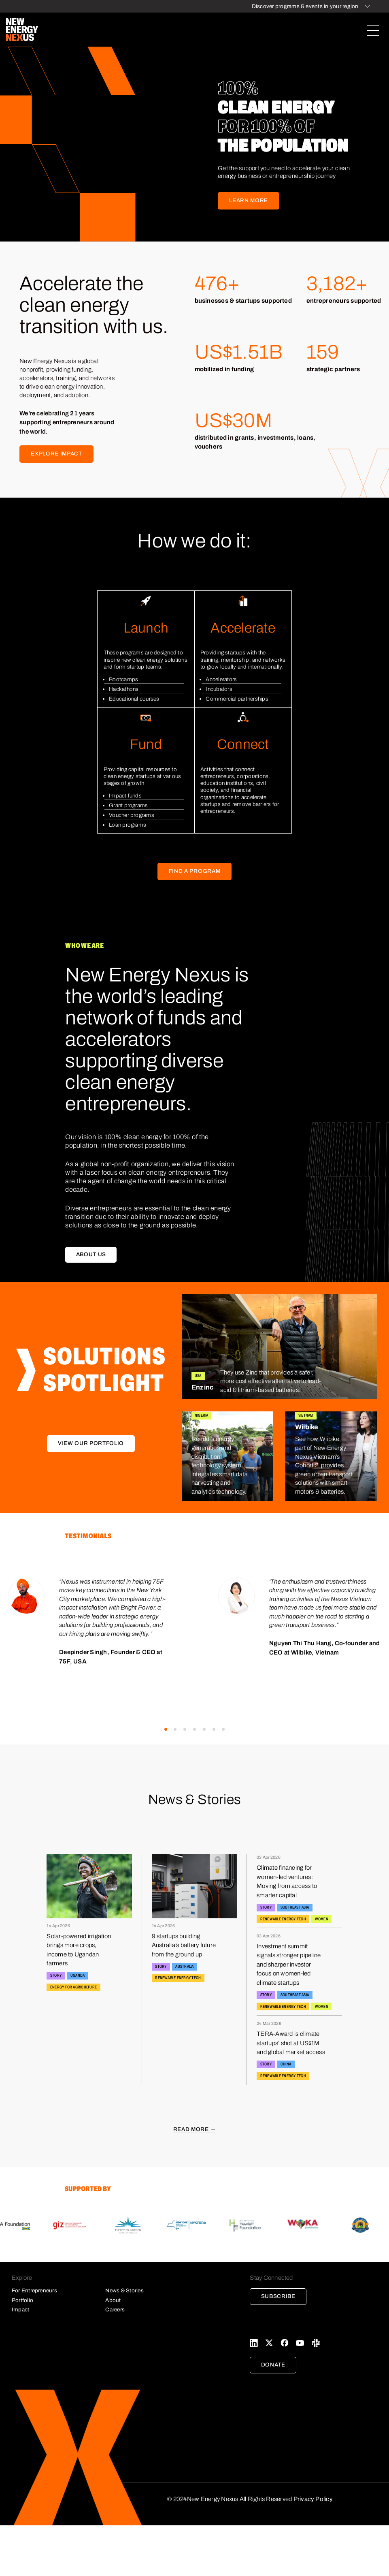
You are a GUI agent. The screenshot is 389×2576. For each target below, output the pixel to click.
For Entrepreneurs (34, 2290)
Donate (273, 2365)
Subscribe (278, 2296)
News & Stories (124, 2290)
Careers (115, 2310)
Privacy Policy (313, 2499)
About (113, 2300)
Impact (20, 2310)
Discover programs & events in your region (305, 6)
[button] (165, 1729)
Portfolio (22, 2300)
